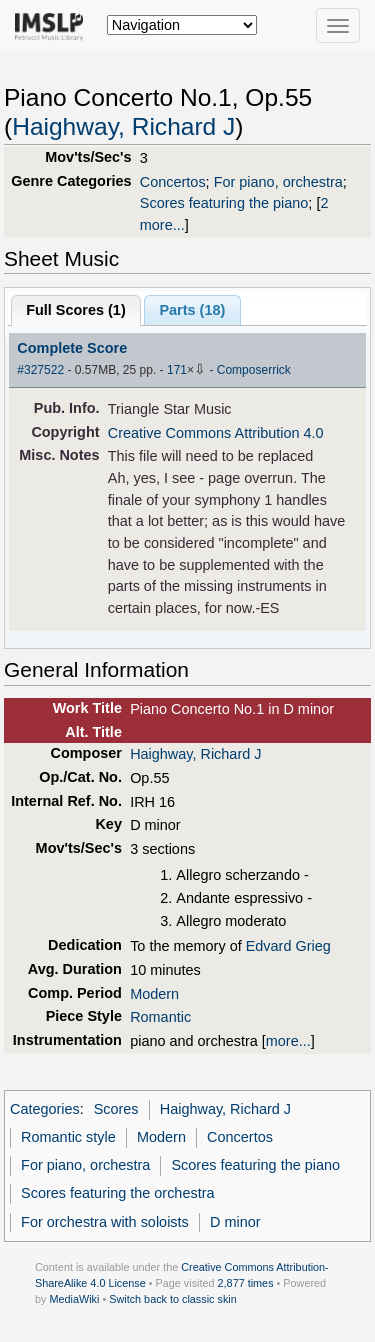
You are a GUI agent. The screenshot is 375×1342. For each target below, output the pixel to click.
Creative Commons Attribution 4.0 (216, 433)
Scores (116, 1109)
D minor (235, 1222)
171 (177, 370)
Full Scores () (76, 310)
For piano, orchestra (278, 182)
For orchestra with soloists (105, 1222)
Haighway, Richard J (123, 126)
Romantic (160, 1017)
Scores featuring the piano (224, 203)
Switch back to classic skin (173, 1299)
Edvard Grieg (288, 946)
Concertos (173, 182)
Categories (45, 1109)
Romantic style (68, 1137)
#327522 (40, 370)
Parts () (192, 310)
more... (288, 1041)
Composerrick (254, 370)
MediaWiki (74, 1299)
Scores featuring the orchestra (117, 1193)
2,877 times (246, 1283)
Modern (154, 994)
